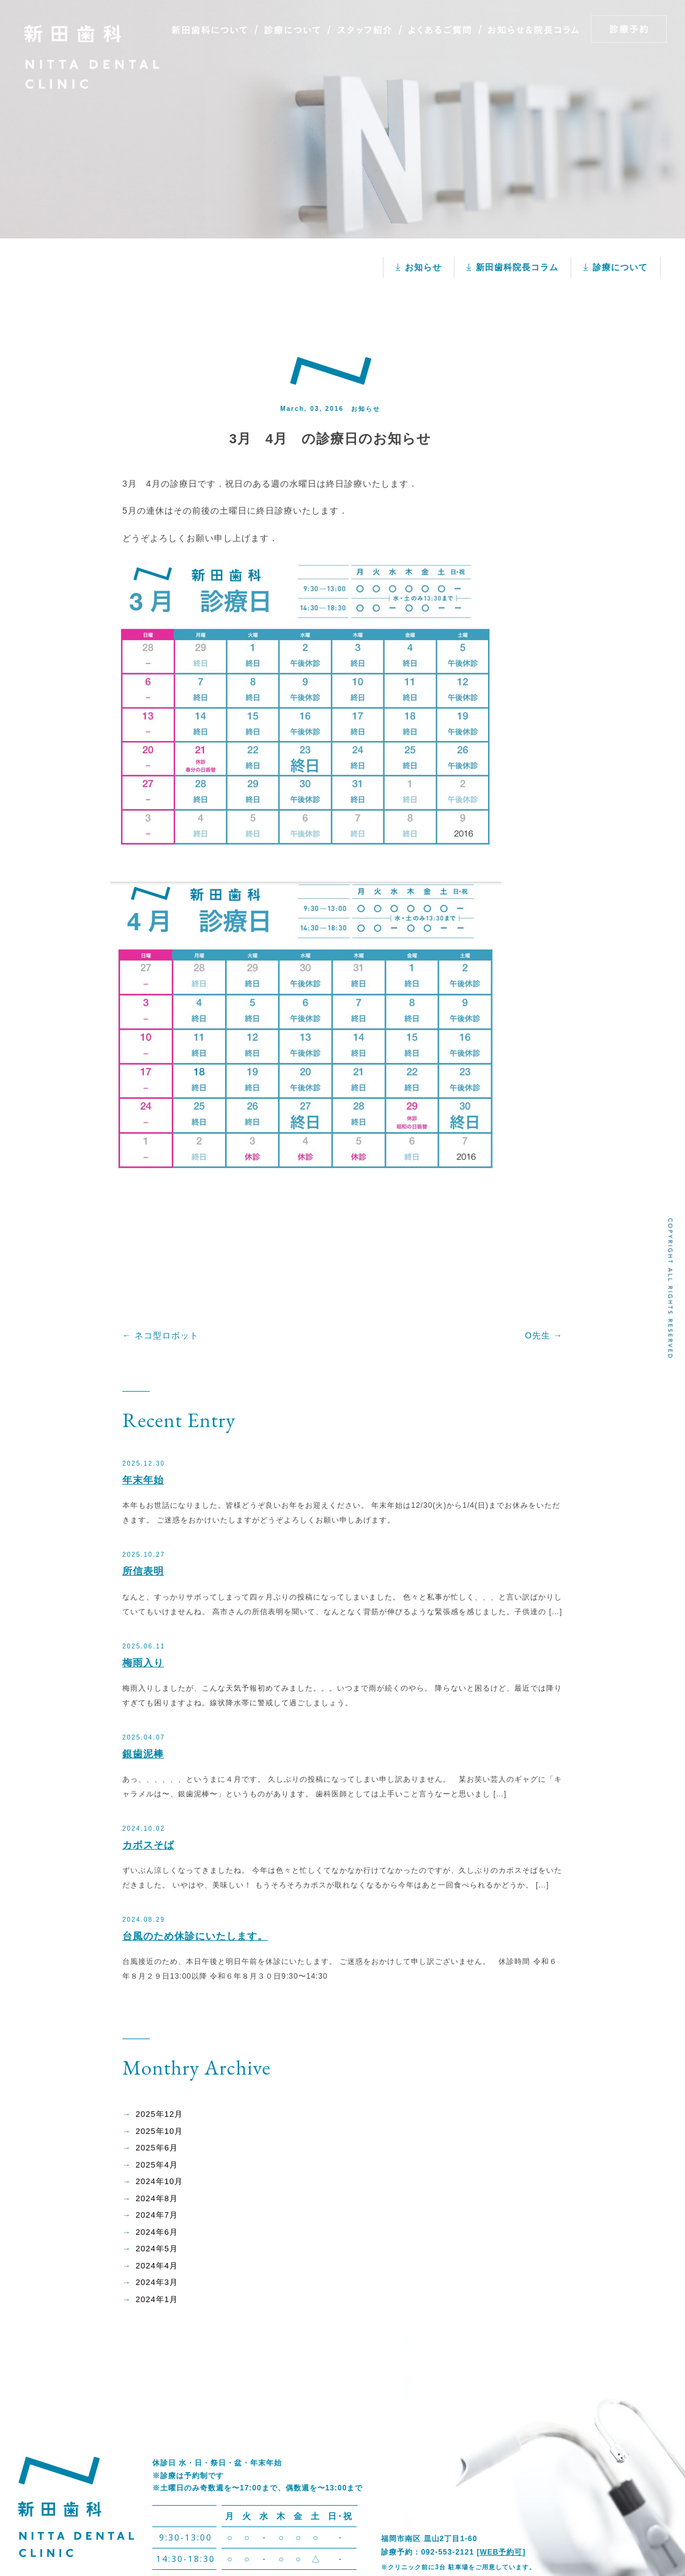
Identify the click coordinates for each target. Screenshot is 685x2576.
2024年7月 (157, 2215)
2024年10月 (159, 2181)
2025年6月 (157, 2147)
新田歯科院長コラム (517, 267)
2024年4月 (157, 2265)
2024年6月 (157, 2232)
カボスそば (148, 1845)
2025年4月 (157, 2164)
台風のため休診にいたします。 (195, 1936)
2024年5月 (157, 2248)
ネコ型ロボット (160, 1335)
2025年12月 (159, 2114)
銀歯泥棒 (143, 1754)
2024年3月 (157, 2282)
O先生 (544, 1335)
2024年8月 (157, 2198)
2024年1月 (157, 2299)
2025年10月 (159, 2131)
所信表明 (143, 1571)
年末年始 (143, 1480)
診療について (620, 267)
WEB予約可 (501, 2552)
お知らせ (423, 267)
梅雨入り (143, 1663)
